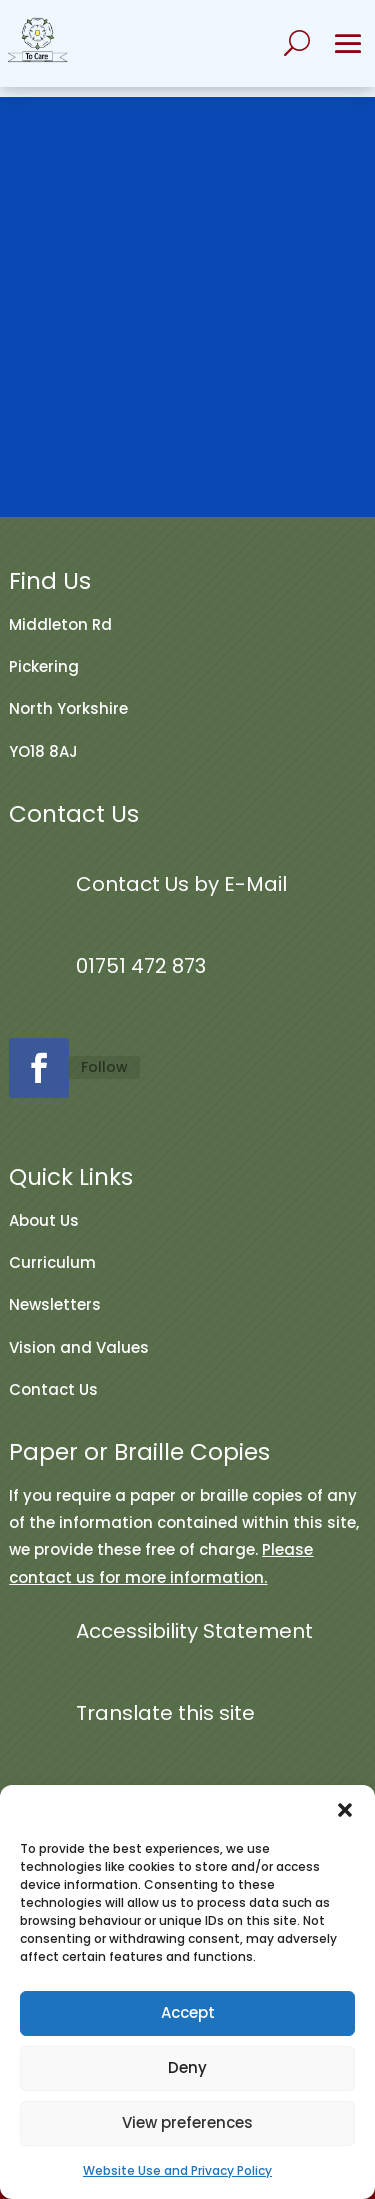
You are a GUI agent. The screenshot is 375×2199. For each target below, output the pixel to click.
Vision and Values (79, 1347)
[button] (345, 1810)
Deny (187, 2067)
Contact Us (53, 1389)
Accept (188, 2012)
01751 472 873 (141, 966)
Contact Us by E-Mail (181, 884)
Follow (104, 1067)
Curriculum (52, 1262)
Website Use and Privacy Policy (177, 2170)
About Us (44, 1220)
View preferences (187, 2122)
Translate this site (165, 1713)
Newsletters (55, 1304)
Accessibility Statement (194, 1631)
